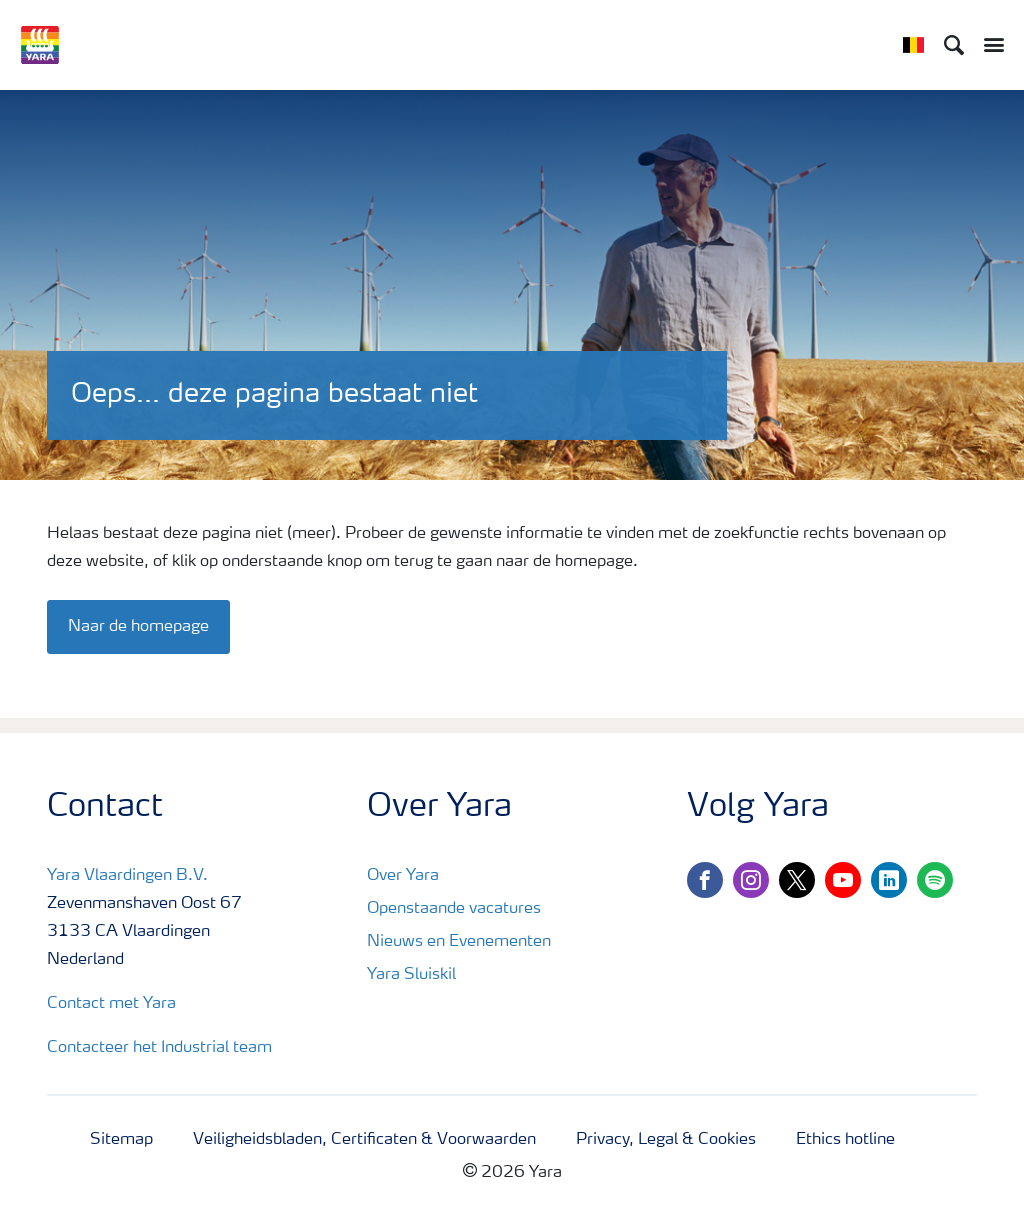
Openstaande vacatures (454, 909)
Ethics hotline (845, 1140)
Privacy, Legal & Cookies (666, 1140)
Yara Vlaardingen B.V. (127, 876)
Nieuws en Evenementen (459, 942)
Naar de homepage (138, 627)
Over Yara (403, 876)
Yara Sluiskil (411, 975)
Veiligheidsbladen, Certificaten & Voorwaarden (364, 1140)
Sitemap (121, 1140)
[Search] (954, 45)
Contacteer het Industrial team (159, 1048)
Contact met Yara (111, 1004)
